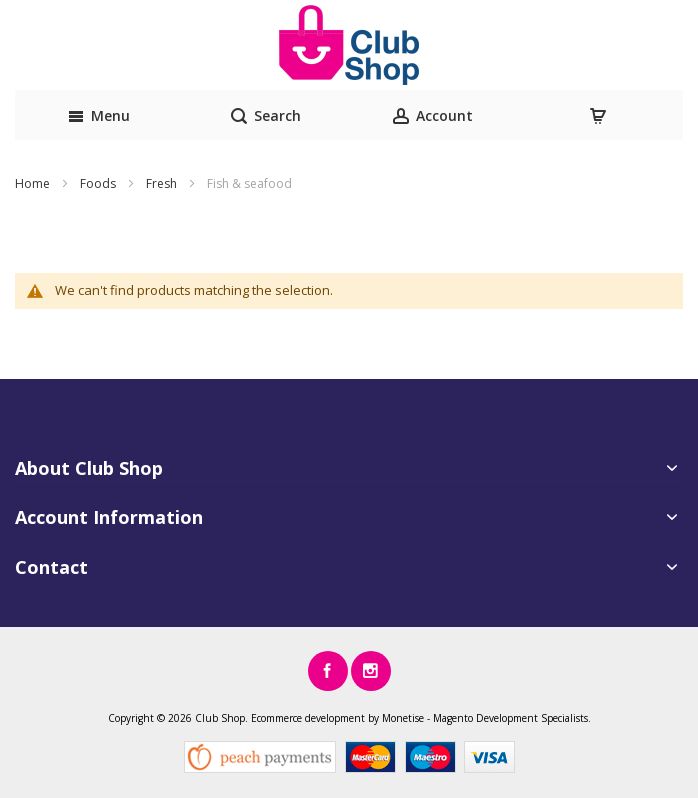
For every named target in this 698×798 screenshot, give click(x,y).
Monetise (403, 718)
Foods (99, 183)
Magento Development (485, 718)
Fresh (163, 183)
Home (34, 183)
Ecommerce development (308, 718)
